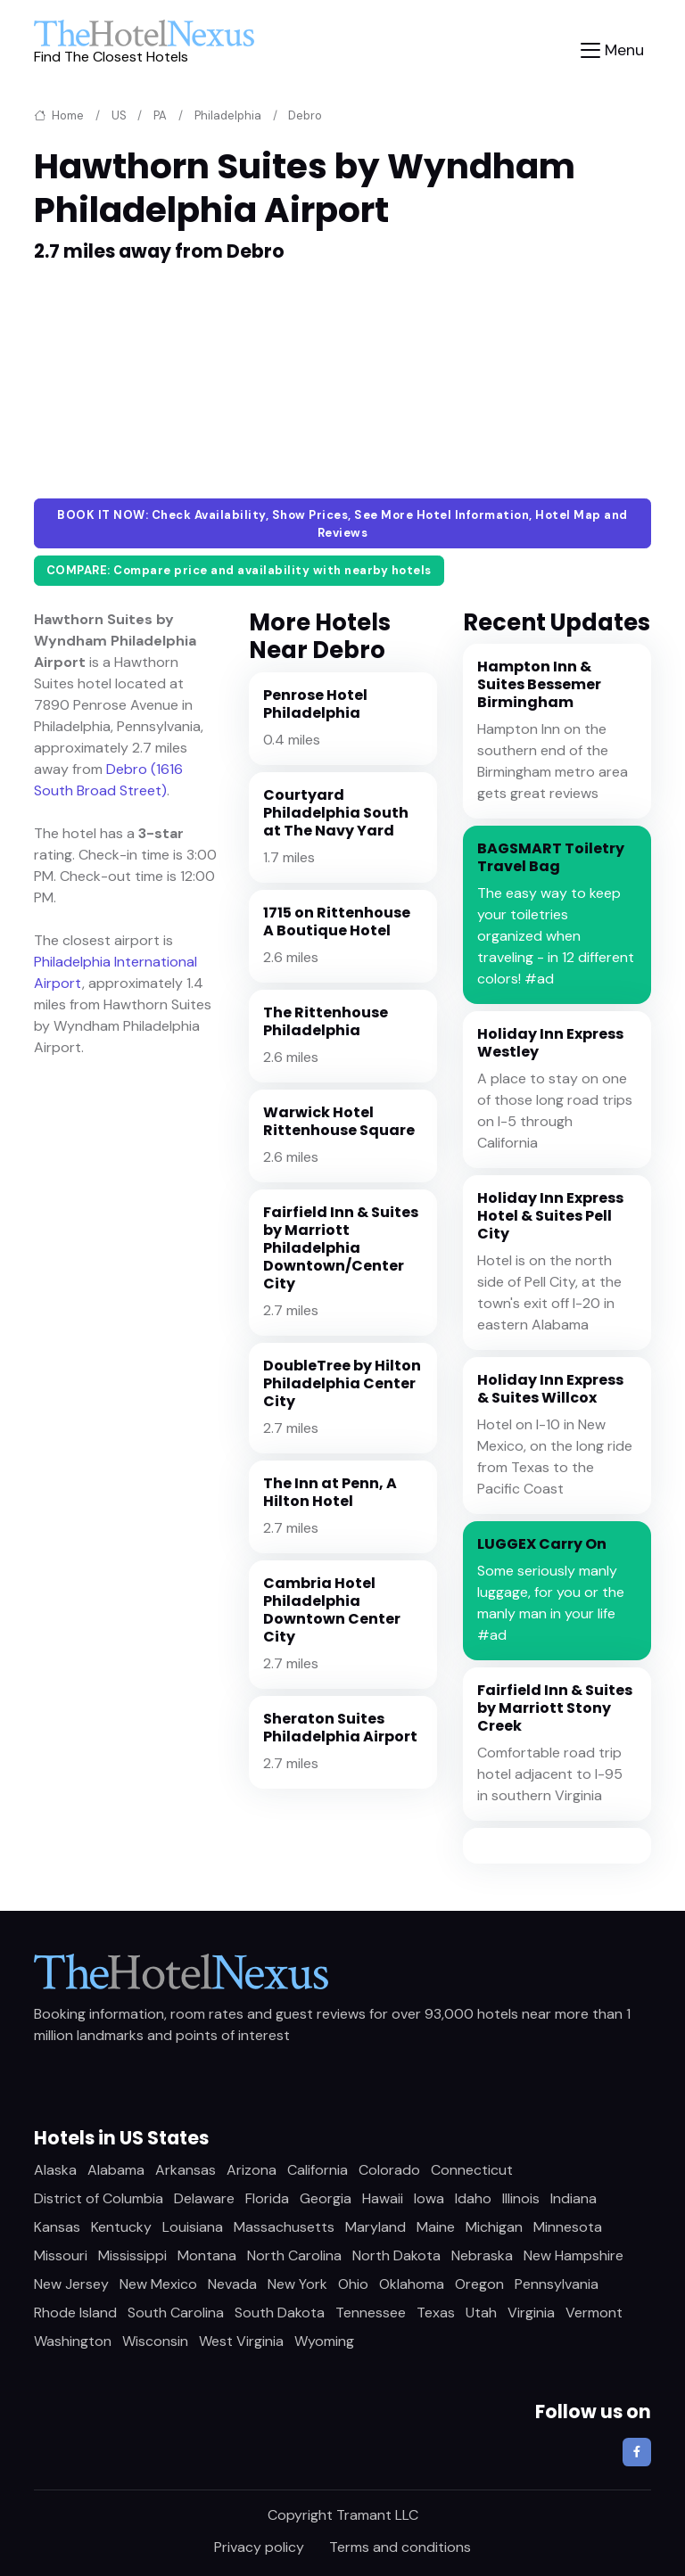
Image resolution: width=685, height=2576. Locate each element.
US (119, 115)
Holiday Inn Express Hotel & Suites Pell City (550, 1216)
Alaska (55, 2169)
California (317, 2169)
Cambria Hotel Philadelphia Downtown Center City (331, 1610)
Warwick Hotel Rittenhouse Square (339, 1121)
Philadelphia (227, 115)
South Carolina (176, 2312)
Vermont (594, 2312)
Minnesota (567, 2227)
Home (59, 115)
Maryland (375, 2227)
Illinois (521, 2198)
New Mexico (158, 2284)
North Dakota (396, 2255)
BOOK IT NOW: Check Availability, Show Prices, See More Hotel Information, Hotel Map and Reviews (342, 523)
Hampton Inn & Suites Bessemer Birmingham (539, 684)
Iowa (429, 2198)
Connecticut (472, 2169)
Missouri (60, 2255)
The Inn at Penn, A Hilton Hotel (330, 1492)
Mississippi (132, 2255)
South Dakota (280, 2312)
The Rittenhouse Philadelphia (325, 1021)
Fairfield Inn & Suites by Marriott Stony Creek (554, 1708)
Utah (481, 2312)
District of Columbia (98, 2198)
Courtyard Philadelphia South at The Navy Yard (336, 813)
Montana (206, 2255)
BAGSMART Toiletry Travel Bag (550, 857)
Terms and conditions (400, 2547)
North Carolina (294, 2255)
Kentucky (121, 2227)
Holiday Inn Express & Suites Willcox (550, 1389)
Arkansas (185, 2169)
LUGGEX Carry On (542, 1544)
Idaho (473, 2198)
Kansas (57, 2227)
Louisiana (192, 2227)
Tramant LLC (377, 2515)
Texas (436, 2312)
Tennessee (370, 2312)
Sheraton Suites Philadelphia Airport (340, 1727)
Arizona (251, 2169)
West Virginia (241, 2341)
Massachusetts (284, 2227)
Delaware (204, 2198)
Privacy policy (259, 2547)
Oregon (479, 2284)
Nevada (232, 2284)
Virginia (531, 2312)
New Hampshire (573, 2255)
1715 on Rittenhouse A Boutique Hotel (336, 921)
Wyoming (324, 2341)
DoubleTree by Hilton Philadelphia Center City (342, 1383)
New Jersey (71, 2284)
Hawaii (382, 2198)
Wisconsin (155, 2341)
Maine (436, 2227)
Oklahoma (411, 2284)
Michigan (494, 2227)
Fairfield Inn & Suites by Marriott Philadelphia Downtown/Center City (340, 1248)
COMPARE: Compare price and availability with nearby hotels (239, 570)
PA (160, 115)
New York (297, 2284)
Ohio (353, 2284)
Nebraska (482, 2255)
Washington (72, 2341)
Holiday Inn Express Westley (550, 1043)
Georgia (325, 2198)
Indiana (573, 2198)
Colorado (389, 2169)
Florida (267, 2198)
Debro (305, 115)
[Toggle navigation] (612, 50)
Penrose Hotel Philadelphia (315, 704)
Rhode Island (75, 2312)
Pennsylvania (556, 2284)
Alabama (115, 2169)
